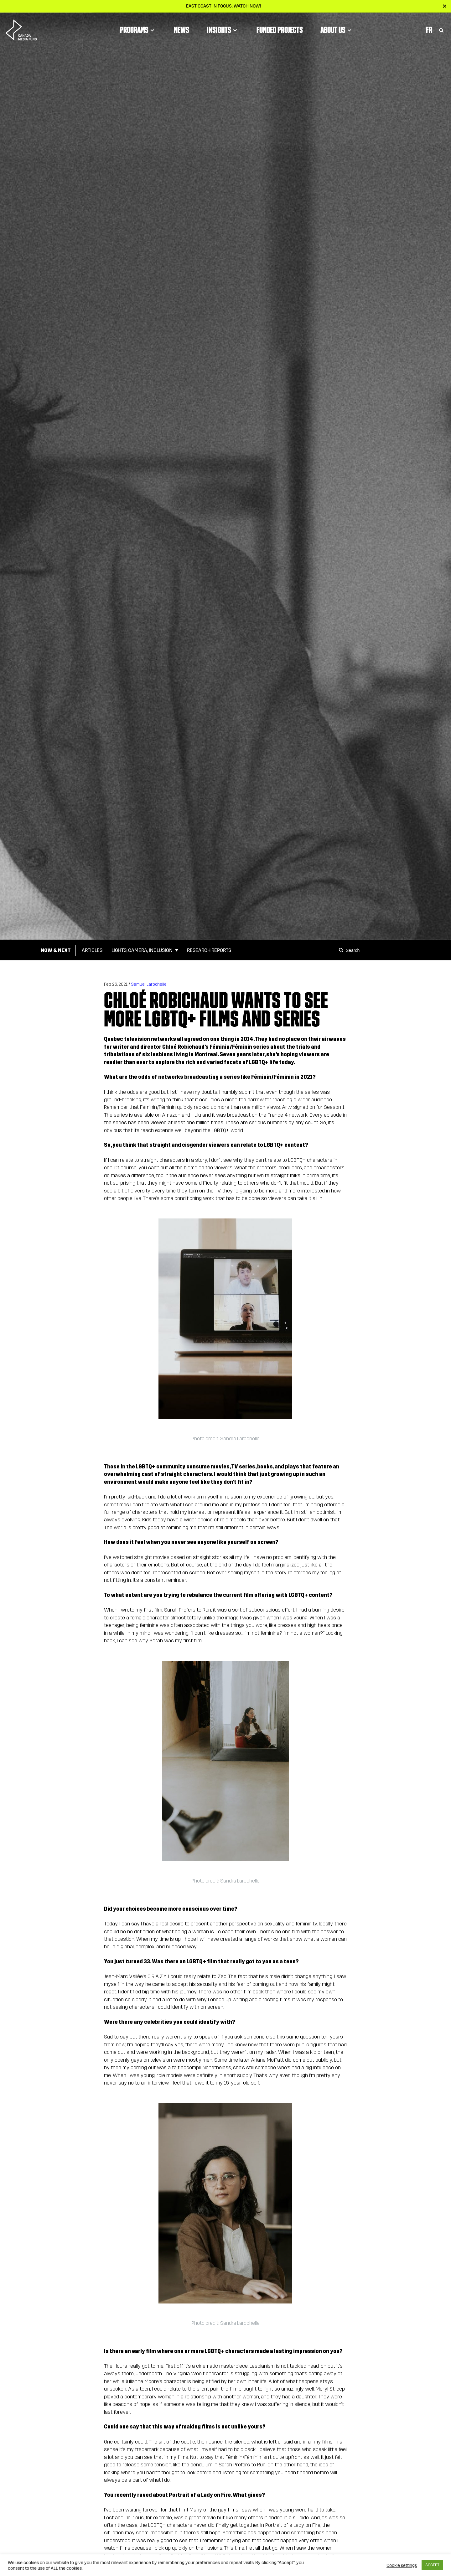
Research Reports (209, 950)
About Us (336, 29)
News (181, 29)
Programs (138, 29)
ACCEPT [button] (432, 2565)
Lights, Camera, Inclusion (142, 950)
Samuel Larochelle (149, 984)
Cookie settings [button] (401, 2565)
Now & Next (56, 950)
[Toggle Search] (441, 29)
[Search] (342, 950)
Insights (223, 29)
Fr (429, 29)
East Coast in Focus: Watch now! (223, 6)
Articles (92, 950)
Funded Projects (280, 29)
